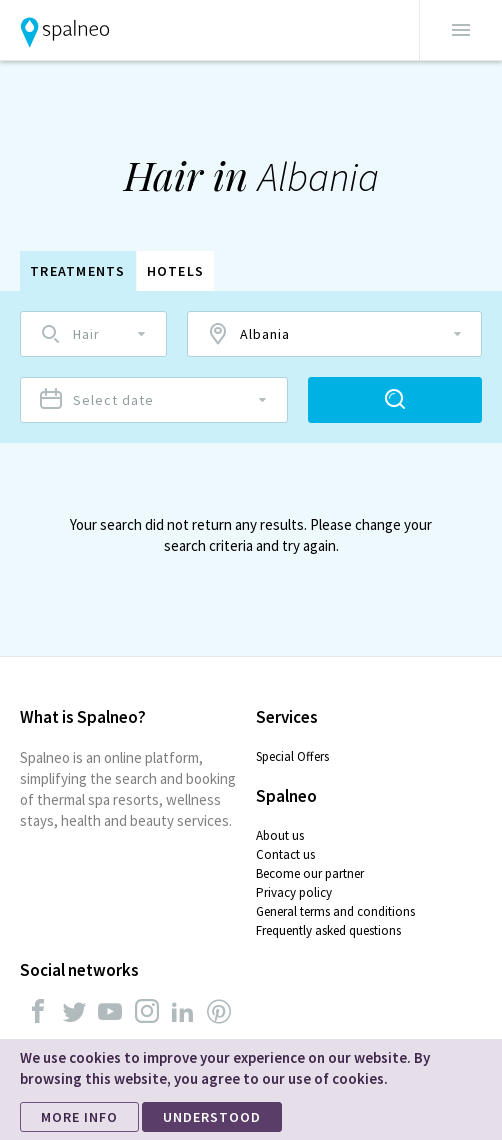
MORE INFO (79, 1117)
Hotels (176, 271)
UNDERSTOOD (212, 1117)
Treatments (78, 271)
